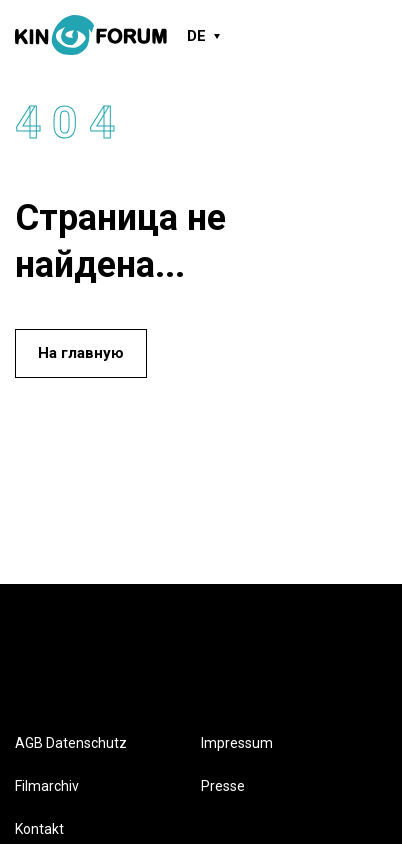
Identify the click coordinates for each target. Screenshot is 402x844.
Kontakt (39, 829)
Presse (223, 786)
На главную (81, 353)
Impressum (237, 743)
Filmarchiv (47, 786)
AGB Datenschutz (71, 743)
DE (196, 36)
